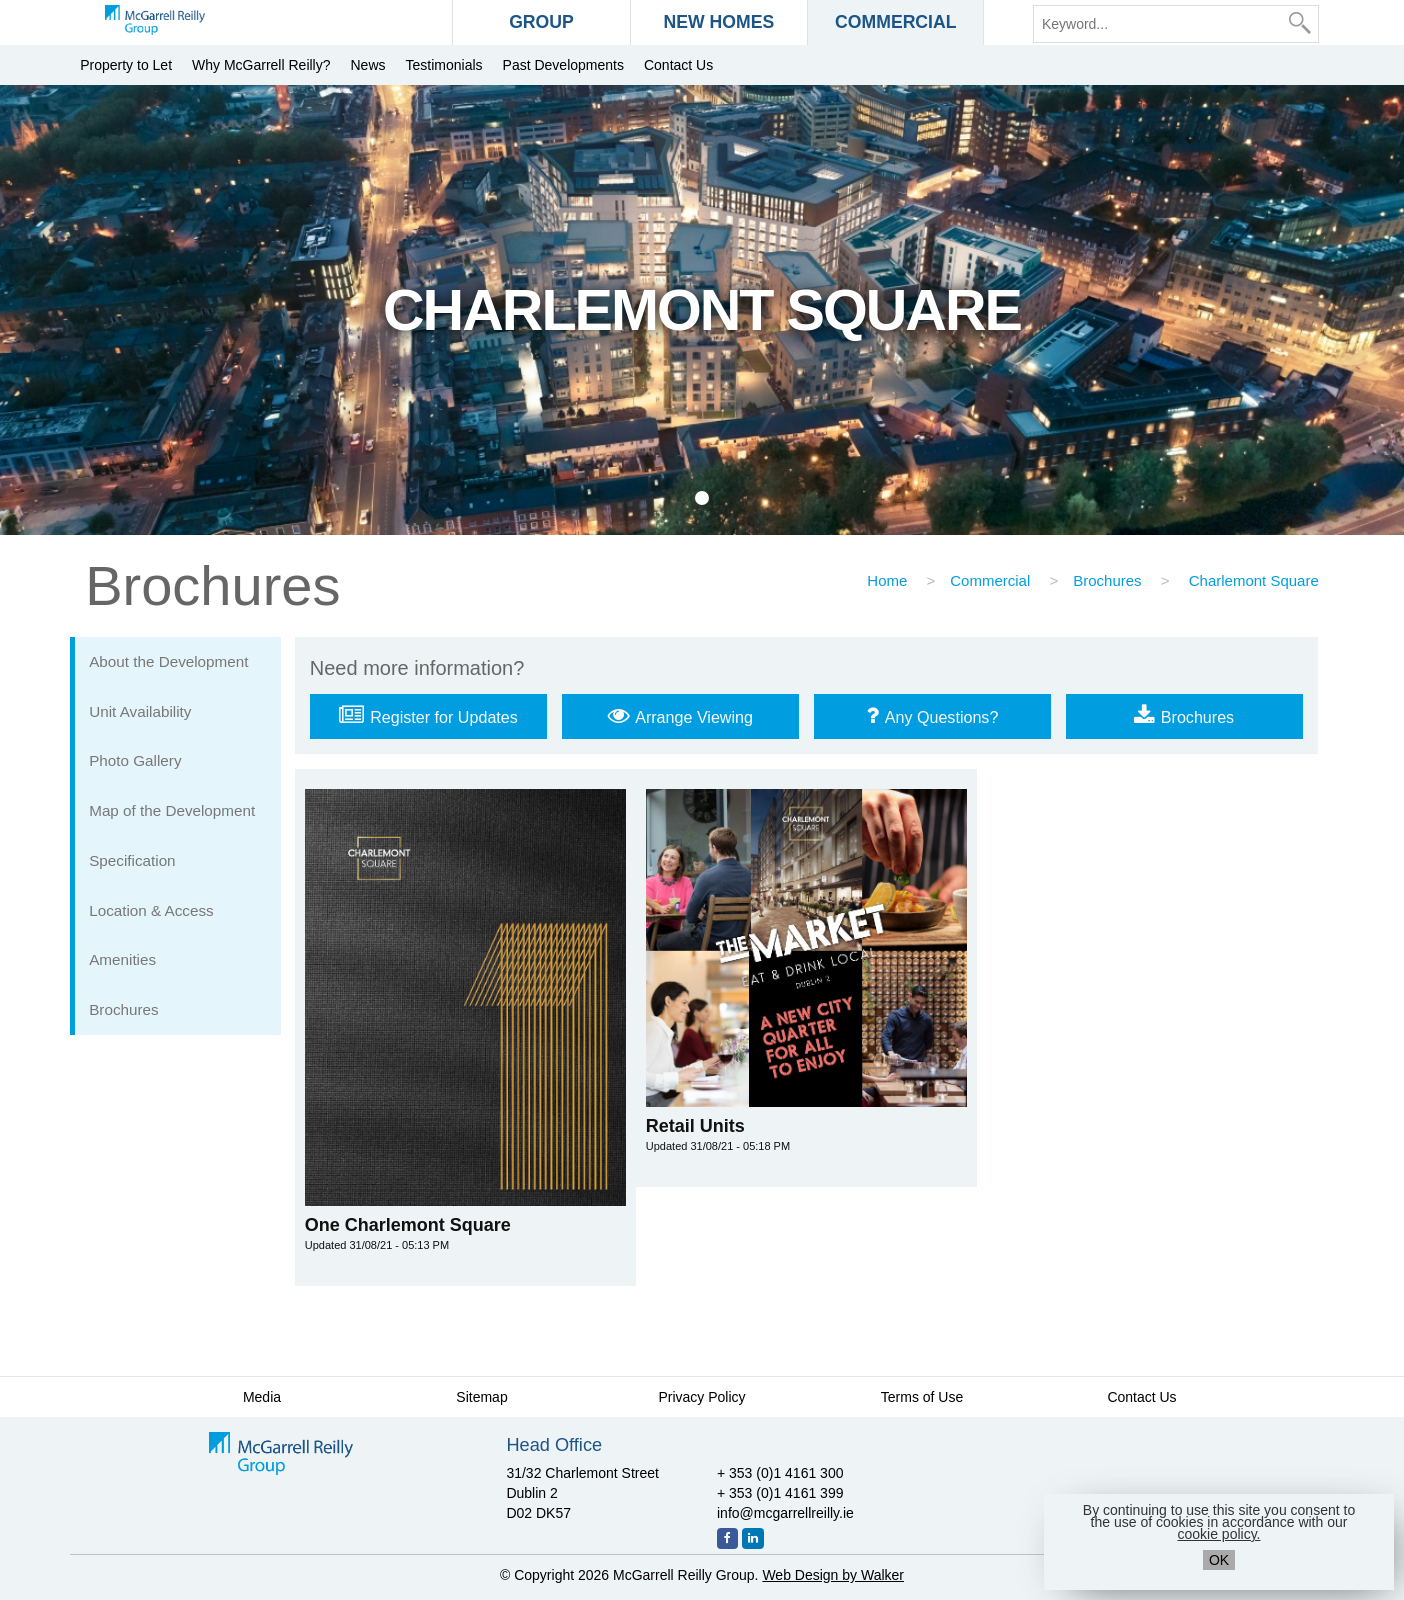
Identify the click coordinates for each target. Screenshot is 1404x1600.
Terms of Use (922, 1397)
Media (262, 1397)
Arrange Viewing (680, 715)
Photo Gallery (135, 760)
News (368, 65)
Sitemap (481, 1397)
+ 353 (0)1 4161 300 (780, 1473)
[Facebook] (727, 1538)
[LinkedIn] (753, 1538)
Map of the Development (172, 810)
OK (1219, 1560)
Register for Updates (428, 715)
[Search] (1300, 23)
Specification (132, 860)
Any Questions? (932, 715)
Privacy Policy (701, 1397)
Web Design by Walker (833, 1575)
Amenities (122, 959)
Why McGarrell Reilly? (261, 65)
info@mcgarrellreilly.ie (785, 1513)
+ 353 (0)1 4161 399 (780, 1493)
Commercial (990, 580)
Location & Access (151, 910)
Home (887, 580)
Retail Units (718, 1134)
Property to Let (126, 65)
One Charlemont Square (408, 1233)
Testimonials (444, 65)
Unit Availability (140, 711)
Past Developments (563, 65)
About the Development (168, 661)
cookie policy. (1218, 1534)
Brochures (1107, 580)
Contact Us (678, 65)
